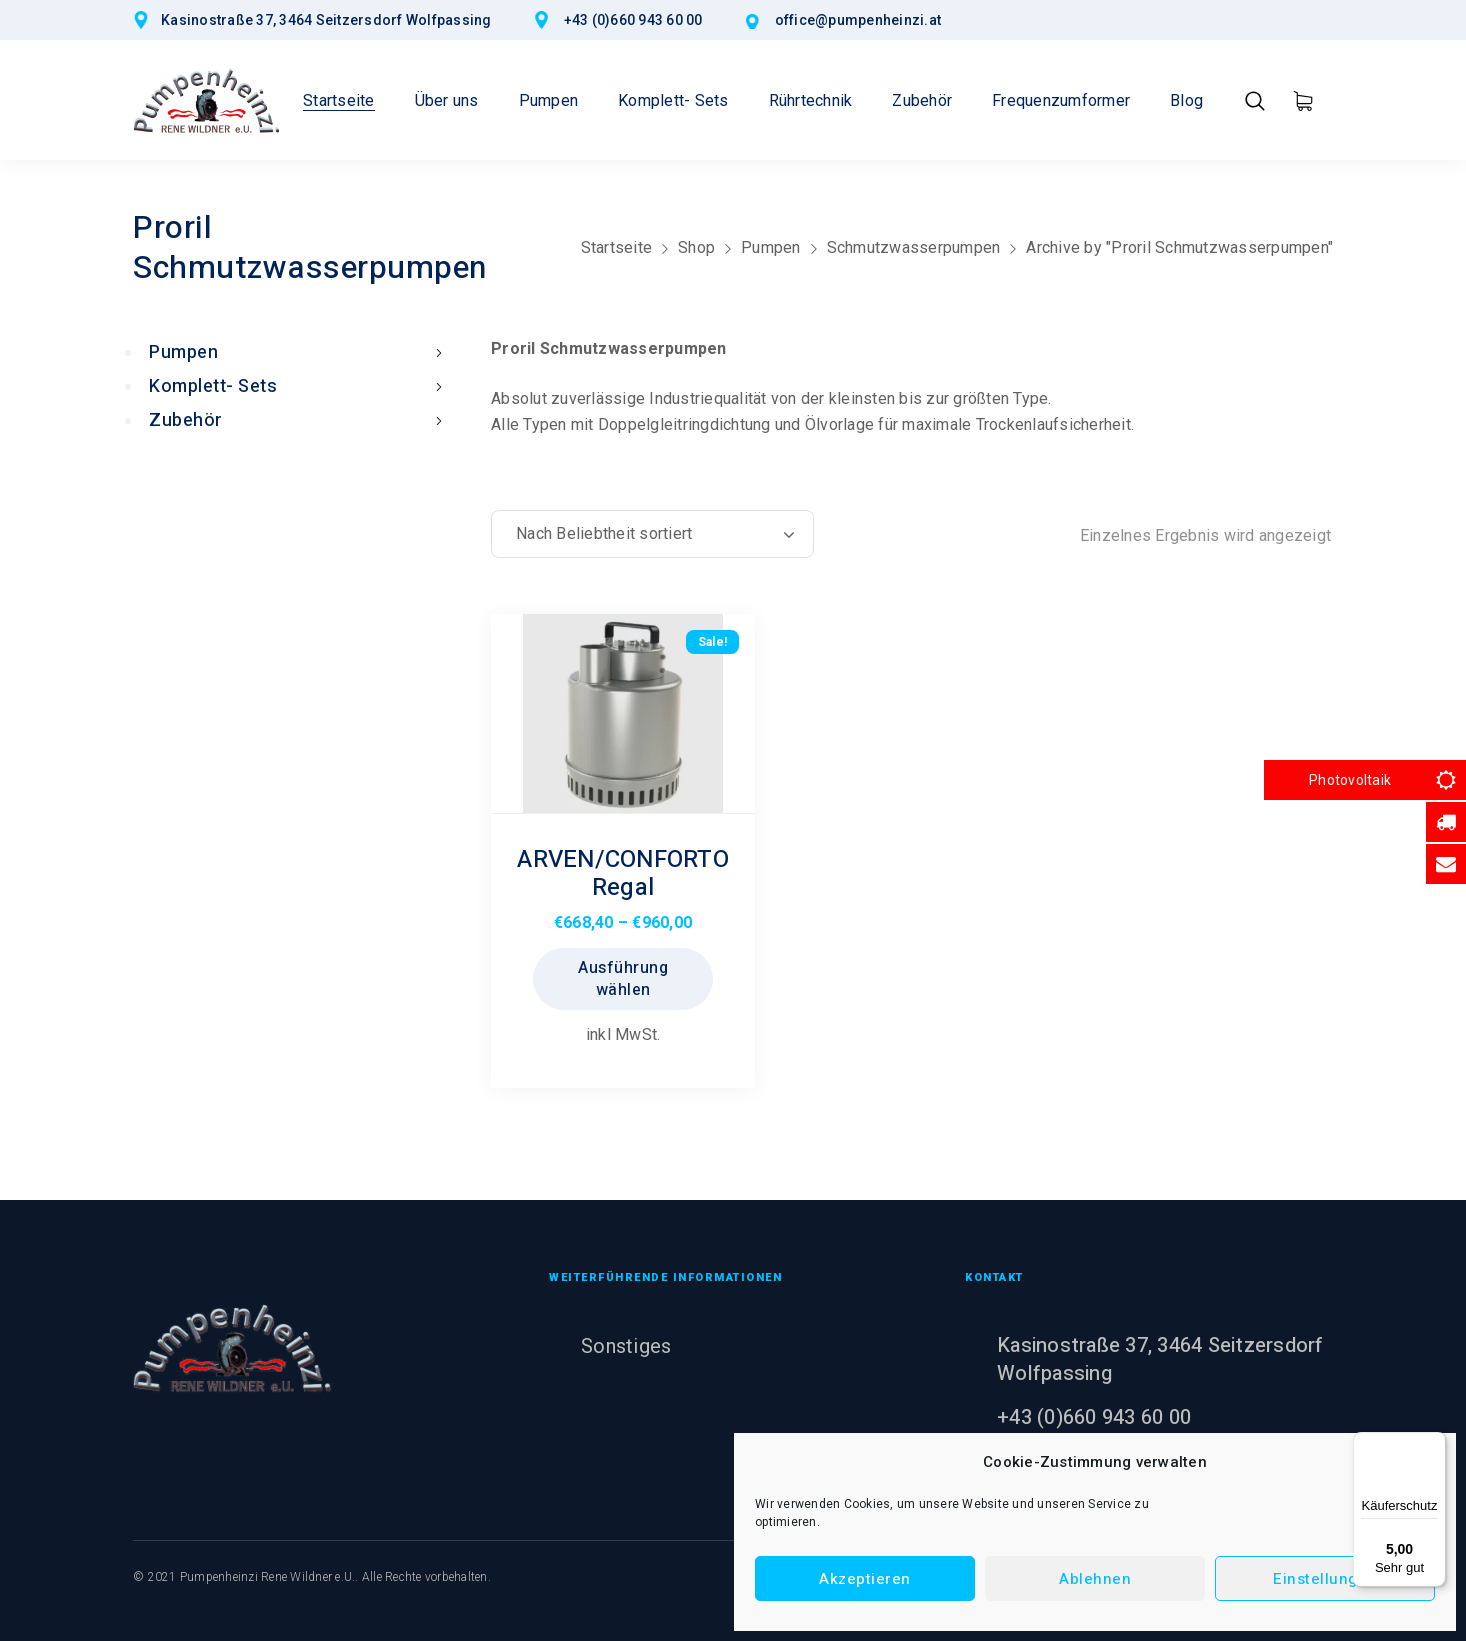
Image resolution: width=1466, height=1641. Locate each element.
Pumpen (771, 247)
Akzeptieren (865, 1579)
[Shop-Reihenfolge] (652, 534)
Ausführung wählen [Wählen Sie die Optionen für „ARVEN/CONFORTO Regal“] (623, 979)
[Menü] (1434, 1444)
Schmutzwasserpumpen (914, 247)
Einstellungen (1325, 1579)
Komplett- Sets (300, 386)
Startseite (617, 247)
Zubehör (300, 420)
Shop (696, 247)
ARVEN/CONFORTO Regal (623, 873)
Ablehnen (1095, 1579)
